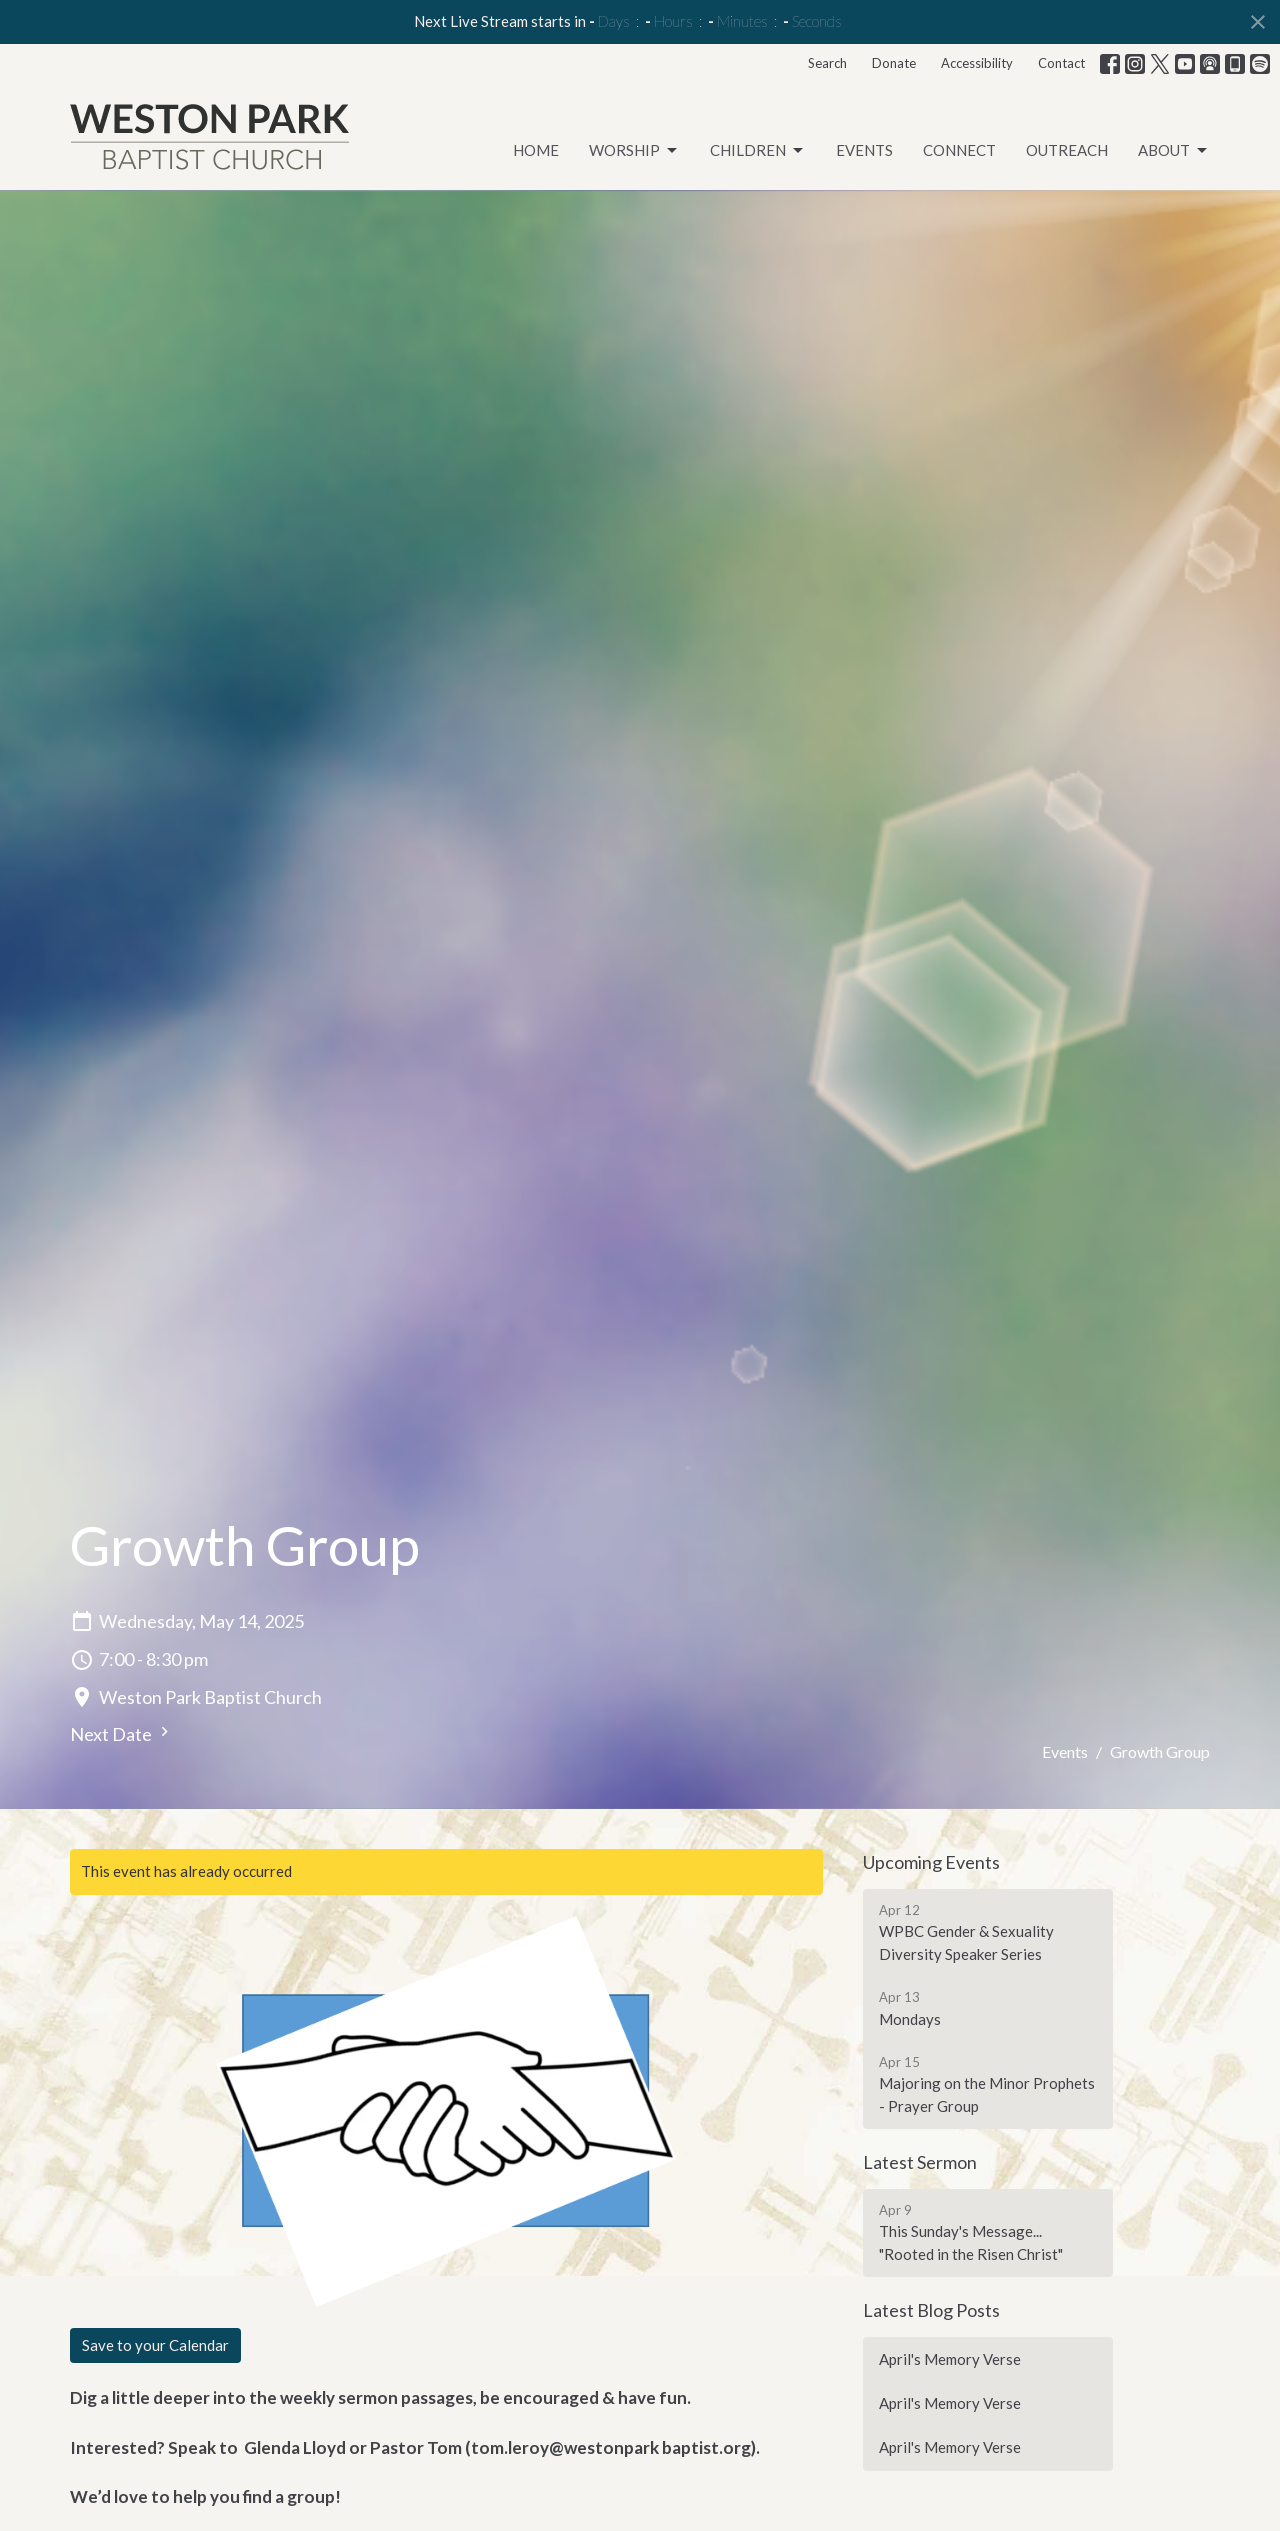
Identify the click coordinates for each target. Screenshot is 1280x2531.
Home (536, 150)
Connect (959, 150)
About (1174, 151)
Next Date (122, 1733)
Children (758, 151)
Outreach (1067, 150)
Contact (1061, 63)
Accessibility (977, 63)
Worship (634, 151)
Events (864, 150)
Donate (894, 63)
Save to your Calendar (155, 2345)
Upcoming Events (931, 1862)
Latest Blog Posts (931, 2310)
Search (827, 63)
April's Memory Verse (950, 2359)
